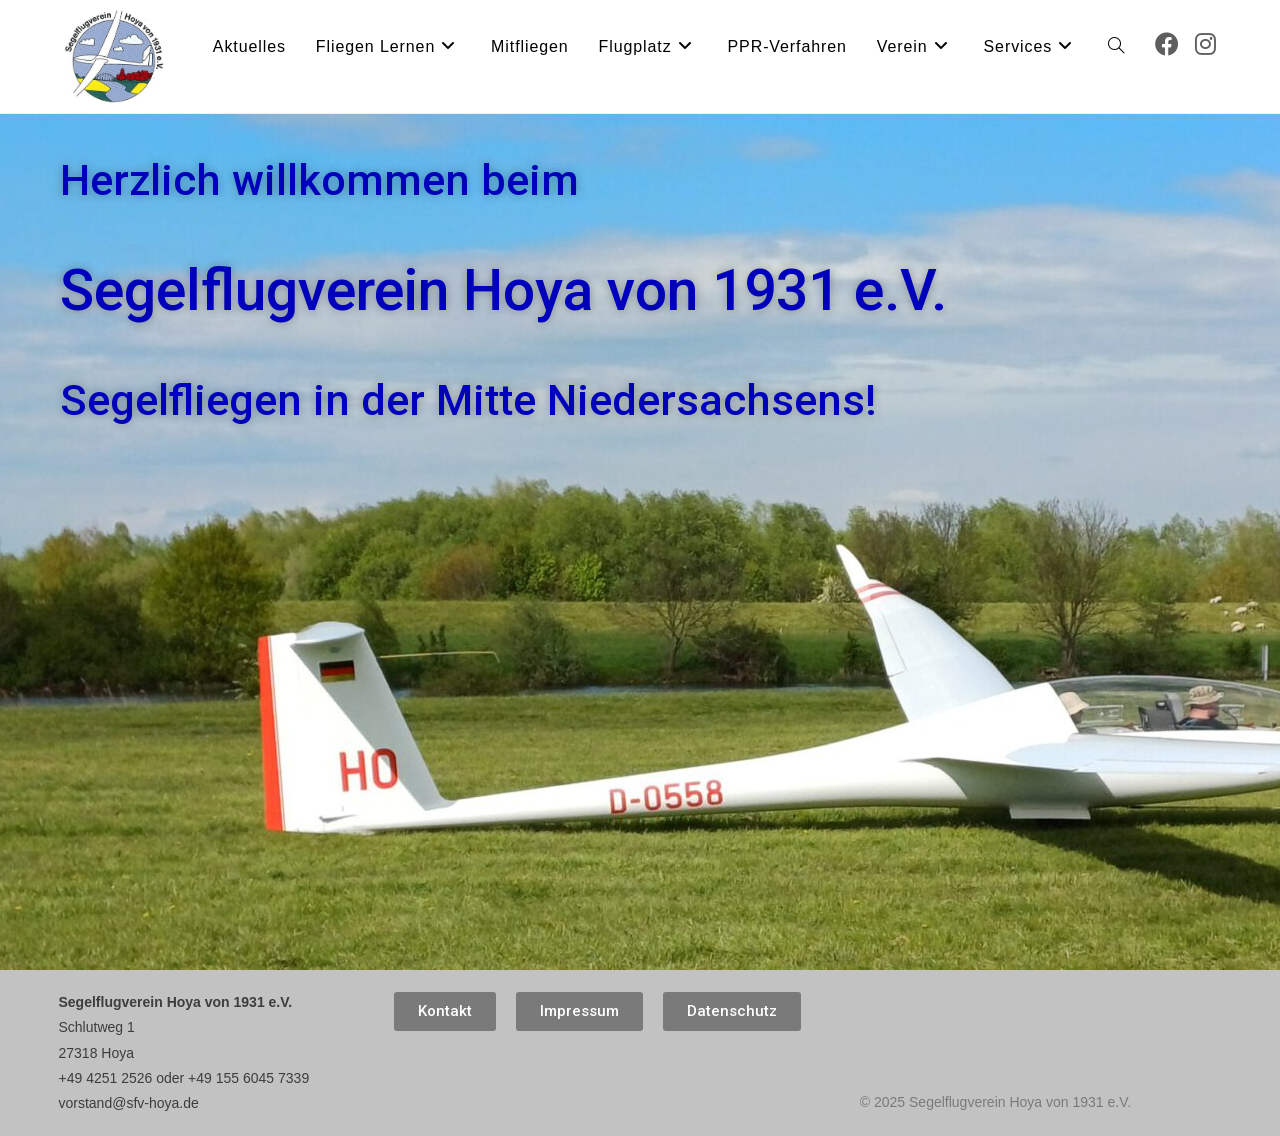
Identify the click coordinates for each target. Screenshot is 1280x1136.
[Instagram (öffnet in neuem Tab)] (1205, 44)
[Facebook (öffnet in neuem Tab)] (1167, 44)
